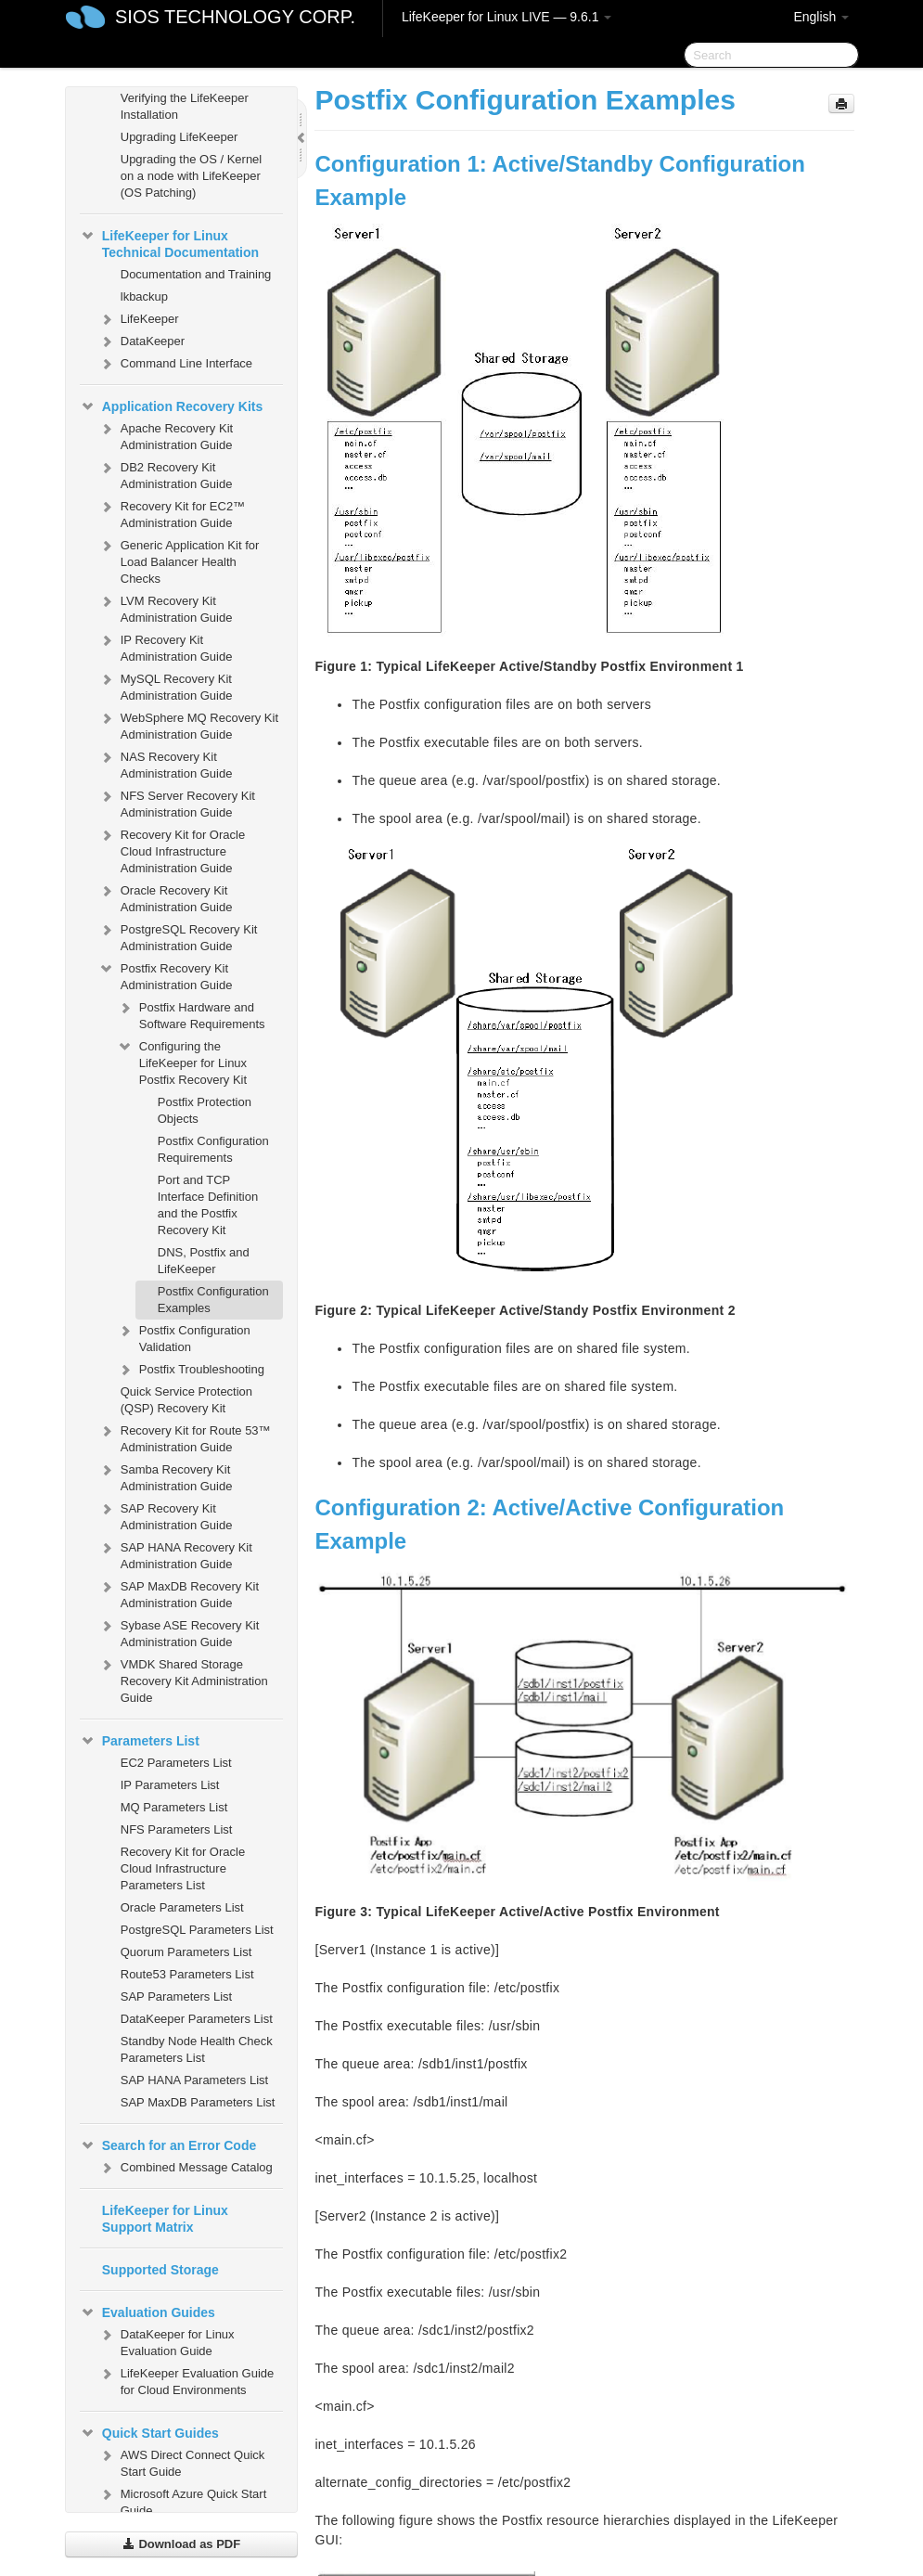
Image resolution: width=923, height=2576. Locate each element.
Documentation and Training (196, 274)
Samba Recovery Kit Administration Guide (165, 1476)
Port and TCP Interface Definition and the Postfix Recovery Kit (208, 1205)
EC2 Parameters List (176, 1763)
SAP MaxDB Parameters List (198, 2102)
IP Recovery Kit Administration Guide (165, 646)
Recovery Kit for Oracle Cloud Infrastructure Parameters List (183, 1868)
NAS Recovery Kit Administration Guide (165, 763)
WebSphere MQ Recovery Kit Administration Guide (188, 724)
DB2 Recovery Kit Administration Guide (165, 474)
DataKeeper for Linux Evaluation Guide (166, 2341)
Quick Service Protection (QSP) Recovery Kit (186, 1400)
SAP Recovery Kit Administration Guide (165, 1515)
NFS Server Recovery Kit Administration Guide (176, 802)
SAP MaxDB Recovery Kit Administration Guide (178, 1593)
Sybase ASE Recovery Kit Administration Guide (179, 1632)
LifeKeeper (138, 319)
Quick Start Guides (149, 2433)
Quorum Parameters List (186, 1952)
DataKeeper (141, 341)
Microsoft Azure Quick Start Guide (182, 2500)
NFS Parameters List (177, 1829)
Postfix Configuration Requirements (213, 1149)
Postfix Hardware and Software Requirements (191, 1014)
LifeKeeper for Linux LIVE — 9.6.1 (506, 16)
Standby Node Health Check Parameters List (197, 2049)
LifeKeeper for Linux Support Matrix (165, 2219)
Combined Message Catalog (185, 2168)
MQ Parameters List (174, 1807)
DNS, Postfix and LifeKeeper (204, 1260)
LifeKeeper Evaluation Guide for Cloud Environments (186, 2380)
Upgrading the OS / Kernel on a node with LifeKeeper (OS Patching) (191, 176)
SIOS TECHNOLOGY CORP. (235, 16)
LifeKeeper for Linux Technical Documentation (169, 242)
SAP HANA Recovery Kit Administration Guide (175, 1554)
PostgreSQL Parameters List (197, 1930)
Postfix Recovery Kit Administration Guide (165, 975)
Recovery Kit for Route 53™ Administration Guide (184, 1437)
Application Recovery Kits (171, 406)
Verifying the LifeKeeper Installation (185, 106)
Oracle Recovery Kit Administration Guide (165, 897)
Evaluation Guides (147, 2312)
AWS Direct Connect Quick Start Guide (181, 2461)
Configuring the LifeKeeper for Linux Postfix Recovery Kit (182, 1061)
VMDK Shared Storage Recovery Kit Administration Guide (183, 1679)
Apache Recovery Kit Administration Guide (165, 435)
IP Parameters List (170, 1785)
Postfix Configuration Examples (213, 1299)
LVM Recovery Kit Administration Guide (165, 607)
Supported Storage (160, 2269)
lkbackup (144, 296)
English (821, 16)
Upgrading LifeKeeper (179, 137)
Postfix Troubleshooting (190, 1370)
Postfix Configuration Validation (183, 1337)
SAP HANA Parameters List (194, 2080)
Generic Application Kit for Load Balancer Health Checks (179, 560)
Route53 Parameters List (187, 1974)
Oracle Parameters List (182, 1907)
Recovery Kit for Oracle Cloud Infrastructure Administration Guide (171, 849)
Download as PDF (181, 2544)
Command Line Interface (175, 364)
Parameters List (139, 1741)
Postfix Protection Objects (204, 1110)
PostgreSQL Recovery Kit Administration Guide (178, 936)
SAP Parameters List (176, 1996)
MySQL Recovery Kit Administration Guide (165, 685)
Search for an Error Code (168, 2145)
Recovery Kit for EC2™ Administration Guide (171, 513)
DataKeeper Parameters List (197, 2019)
